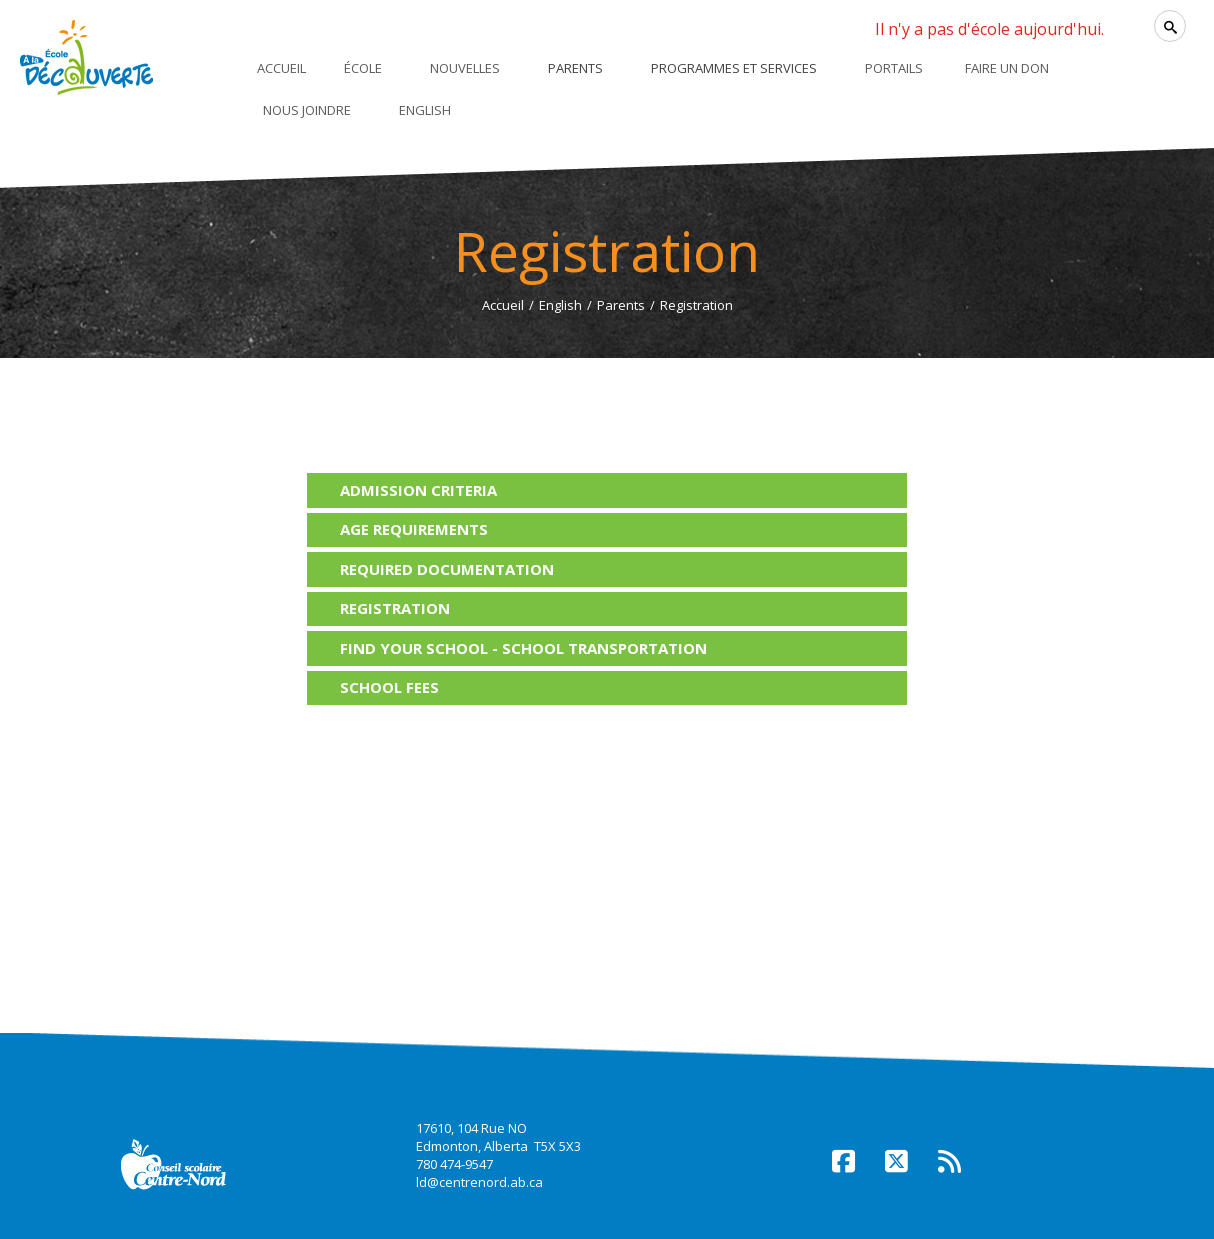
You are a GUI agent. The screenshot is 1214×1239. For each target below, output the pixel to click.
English (560, 305)
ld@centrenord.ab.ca (479, 1182)
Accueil (503, 305)
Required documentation (447, 569)
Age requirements (414, 529)
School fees (389, 687)
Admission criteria (418, 490)
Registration (395, 608)
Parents (621, 305)
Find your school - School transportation (523, 648)
